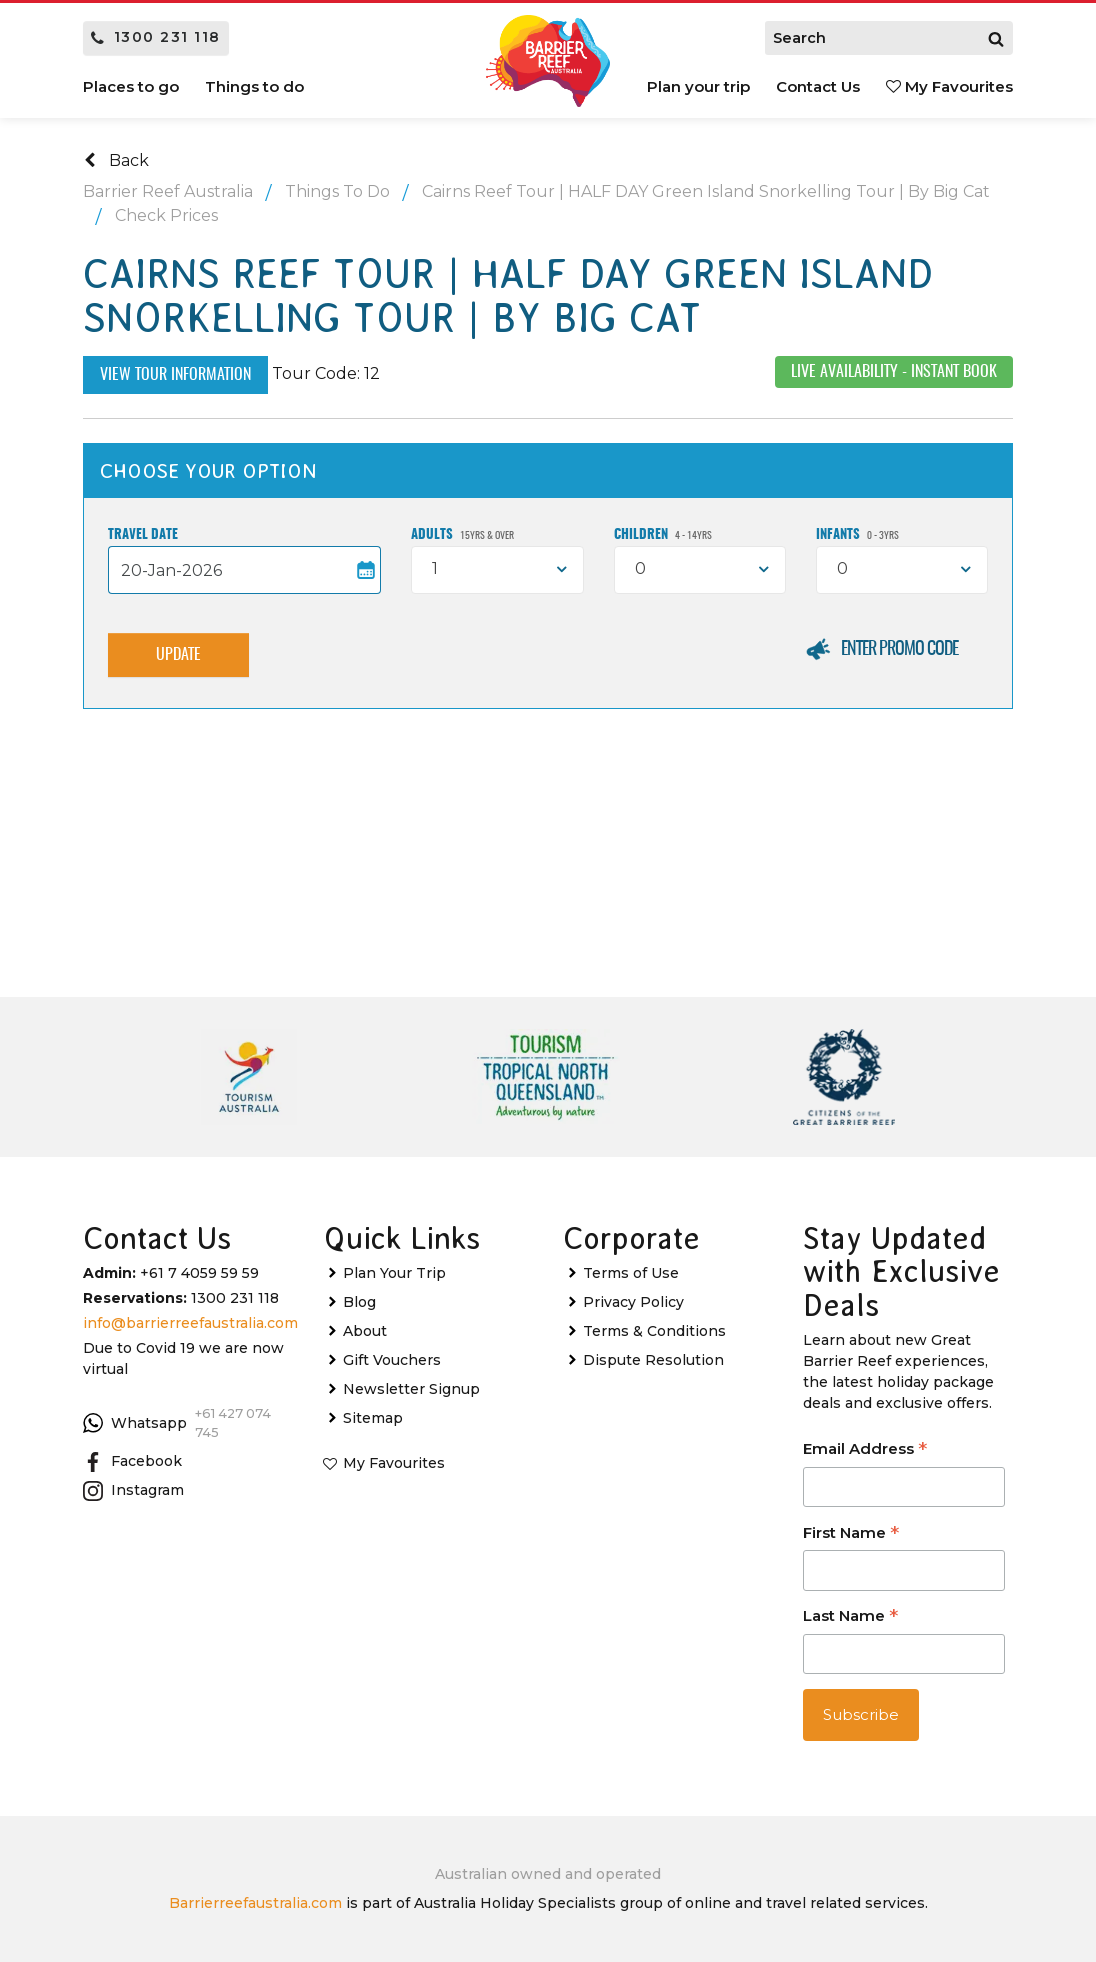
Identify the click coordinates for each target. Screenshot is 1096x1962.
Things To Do (337, 191)
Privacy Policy (633, 1302)
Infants (857, 535)
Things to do (254, 86)
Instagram (133, 1491)
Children (663, 535)
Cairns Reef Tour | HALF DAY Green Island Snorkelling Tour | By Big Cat (706, 191)
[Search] (996, 38)
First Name (851, 1534)
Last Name (850, 1617)
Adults (462, 535)
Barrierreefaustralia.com (255, 1903)
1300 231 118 (156, 37)
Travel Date (143, 535)
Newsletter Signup (411, 1389)
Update (178, 655)
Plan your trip (698, 86)
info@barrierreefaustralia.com (190, 1323)
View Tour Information (175, 375)
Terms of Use (631, 1273)
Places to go (131, 86)
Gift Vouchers (392, 1360)
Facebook (132, 1462)
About (365, 1331)
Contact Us (818, 86)
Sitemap (373, 1418)
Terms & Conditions (654, 1331)
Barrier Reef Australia (168, 191)
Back (116, 160)
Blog (359, 1302)
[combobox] (497, 570)
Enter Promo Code (899, 650)
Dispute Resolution (653, 1360)
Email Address (865, 1450)
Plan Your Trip (394, 1273)
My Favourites (949, 86)
